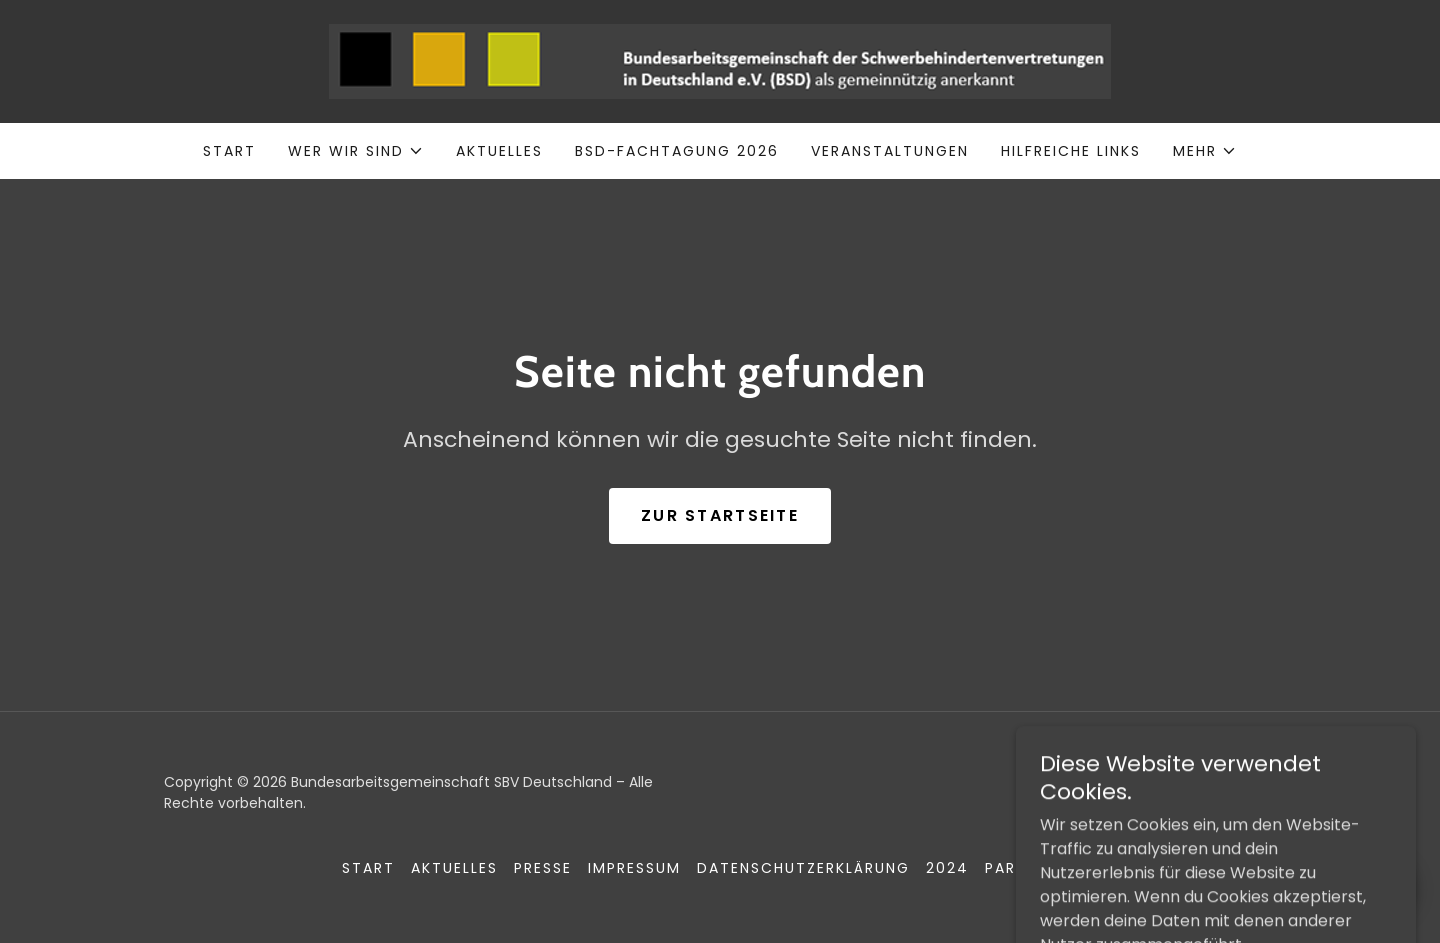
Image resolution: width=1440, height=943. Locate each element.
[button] (356, 151)
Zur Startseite (720, 515)
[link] (720, 60)
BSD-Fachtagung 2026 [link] (677, 151)
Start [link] (229, 151)
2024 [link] (947, 868)
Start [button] (368, 868)
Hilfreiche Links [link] (1071, 151)
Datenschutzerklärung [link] (803, 868)
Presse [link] (543, 868)
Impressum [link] (634, 868)
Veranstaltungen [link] (890, 151)
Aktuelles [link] (499, 151)
